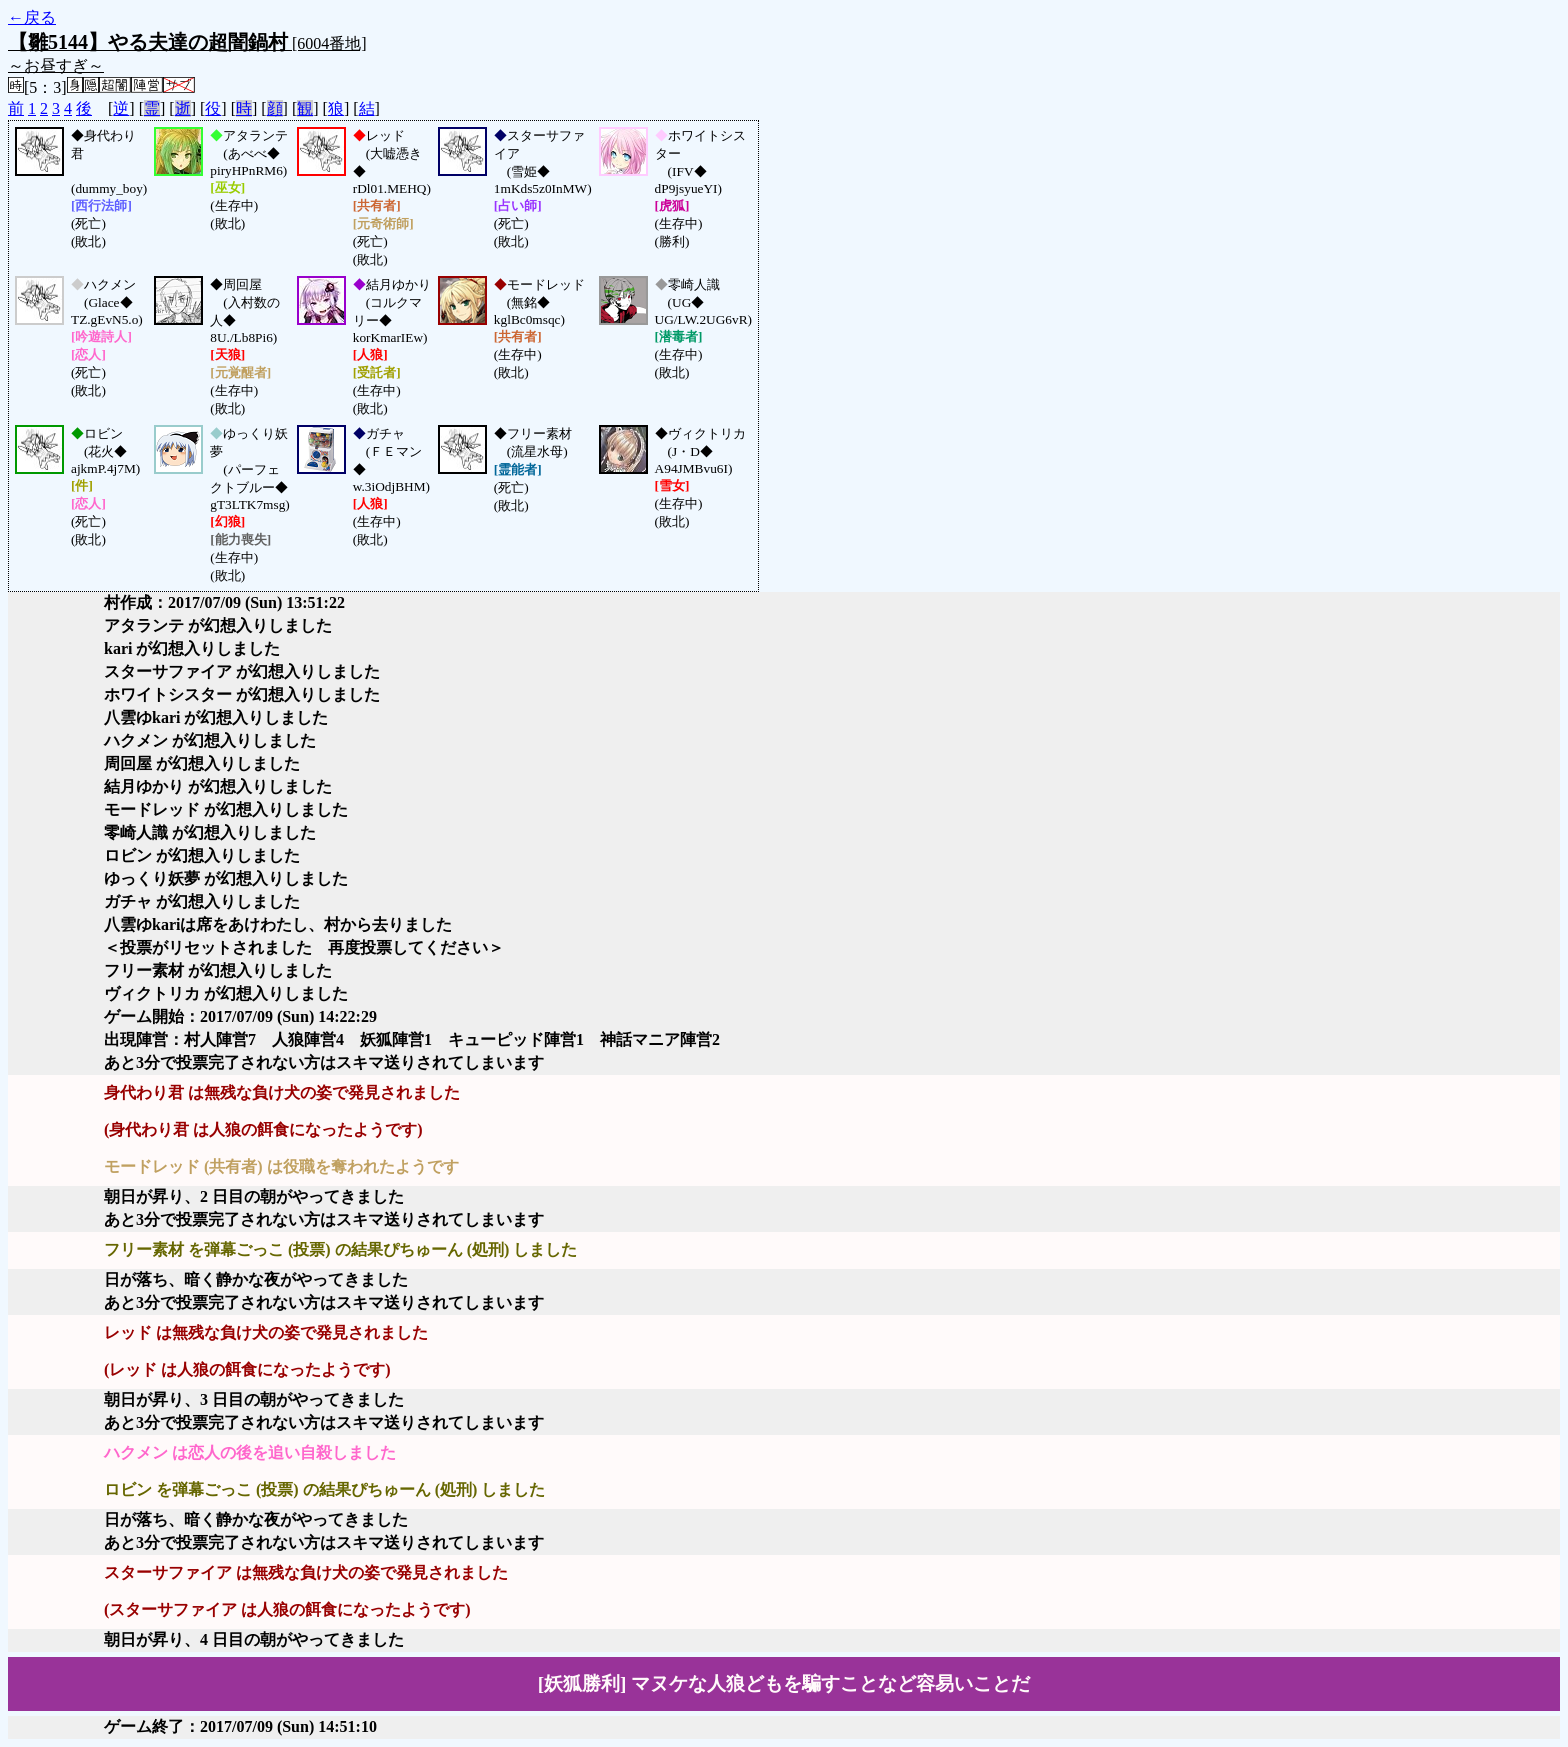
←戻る (32, 17)
